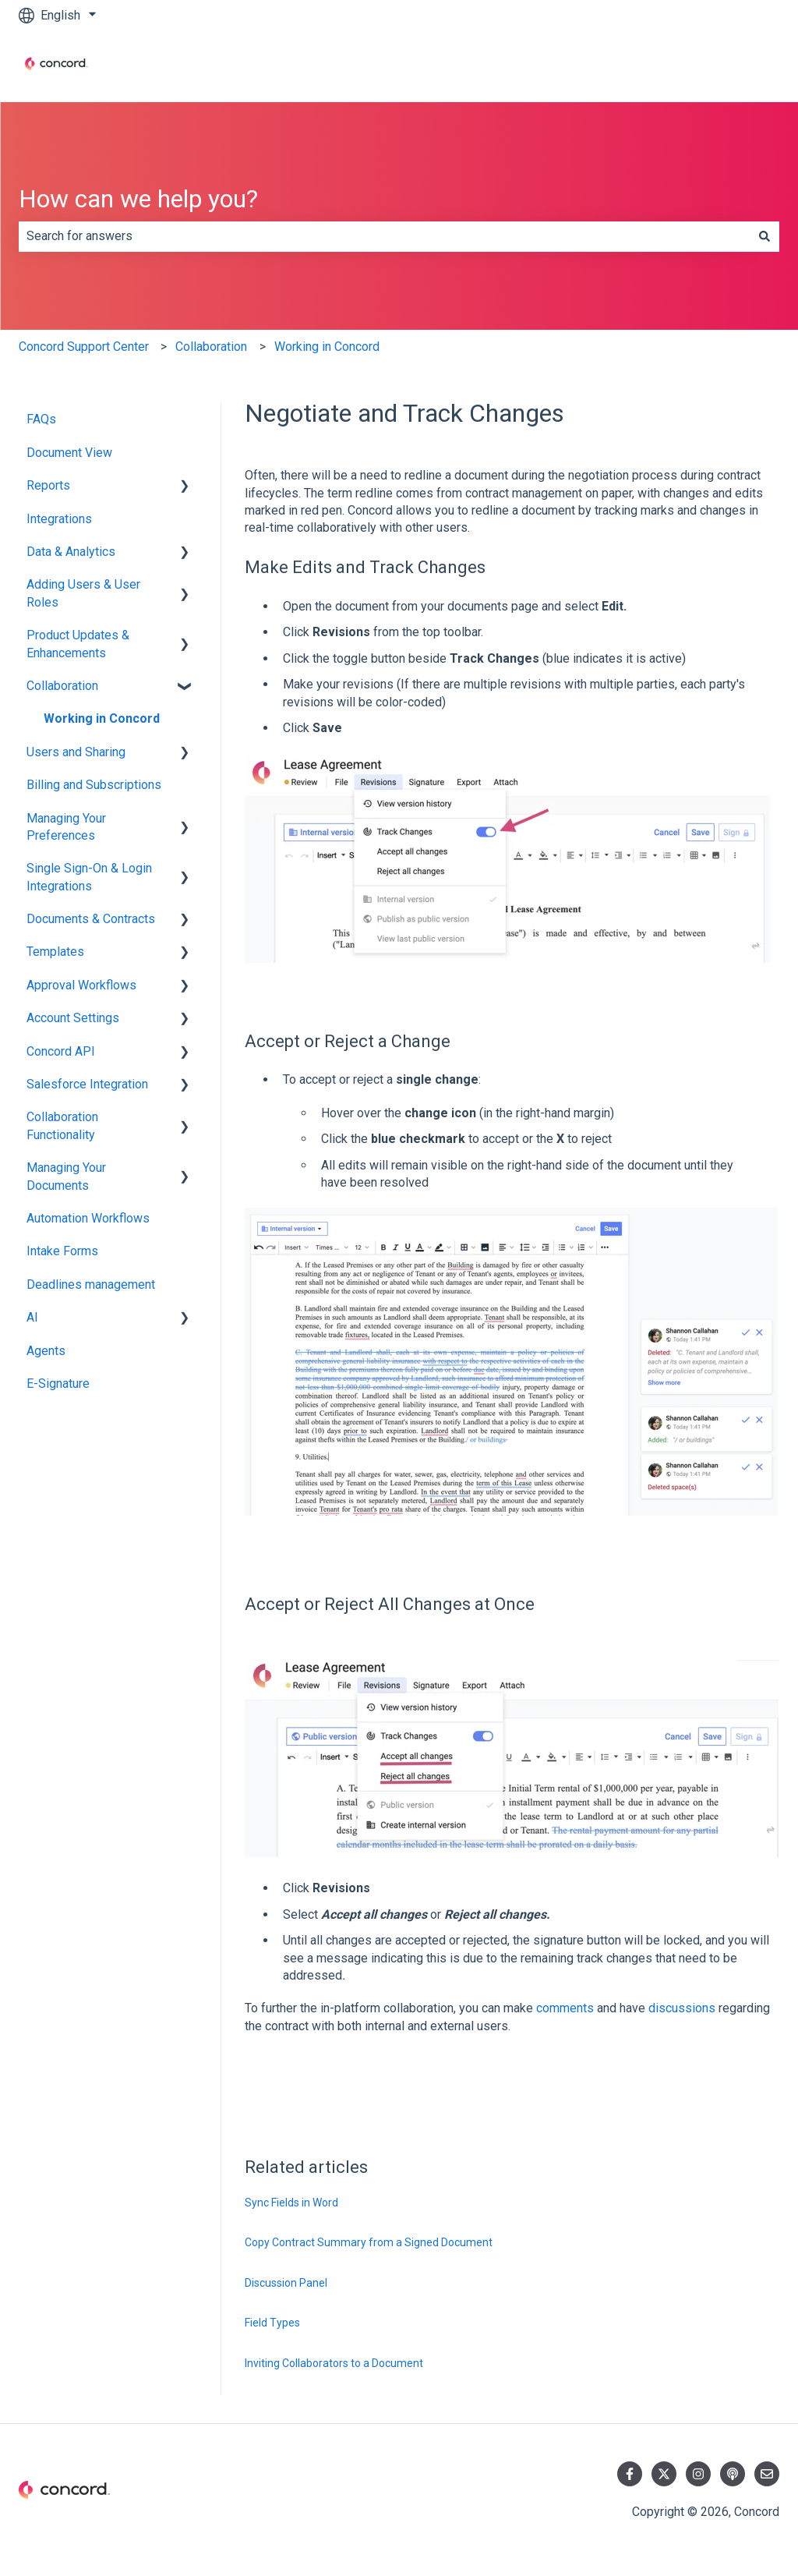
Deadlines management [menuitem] (90, 1284)
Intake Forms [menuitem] (62, 1251)
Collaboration (211, 346)
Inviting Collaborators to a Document (334, 2363)
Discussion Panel (286, 2283)
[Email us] (766, 2473)
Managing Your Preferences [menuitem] (66, 827)
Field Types (272, 2322)
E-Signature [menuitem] (58, 1383)
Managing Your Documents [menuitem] (66, 1176)
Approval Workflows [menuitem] (81, 985)
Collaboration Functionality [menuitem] (62, 1125)
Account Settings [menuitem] (72, 1017)
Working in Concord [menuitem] (102, 718)
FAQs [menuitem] (41, 419)
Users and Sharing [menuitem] (75, 752)
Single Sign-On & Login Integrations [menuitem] (89, 877)
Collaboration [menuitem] (62, 685)
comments (565, 2008)
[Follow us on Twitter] (663, 2473)
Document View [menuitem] (69, 452)
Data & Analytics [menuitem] (70, 551)
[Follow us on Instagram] (698, 2473)
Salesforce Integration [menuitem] (87, 1084)
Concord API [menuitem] (60, 1051)
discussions (681, 2008)
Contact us (735, 65)
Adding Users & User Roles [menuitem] (83, 593)
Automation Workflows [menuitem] (88, 1218)
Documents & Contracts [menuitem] (90, 918)
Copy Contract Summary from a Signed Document (369, 2242)
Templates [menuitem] (55, 951)
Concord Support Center (84, 346)
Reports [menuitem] (48, 485)
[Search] (764, 236)
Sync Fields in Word (291, 2202)
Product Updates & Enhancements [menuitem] (77, 644)
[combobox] (384, 236)
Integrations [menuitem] (59, 518)
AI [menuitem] (32, 1317)
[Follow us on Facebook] (629, 2473)
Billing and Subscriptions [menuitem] (93, 784)
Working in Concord (327, 346)
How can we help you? (138, 199)
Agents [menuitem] (45, 1350)
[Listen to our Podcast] (732, 2473)
